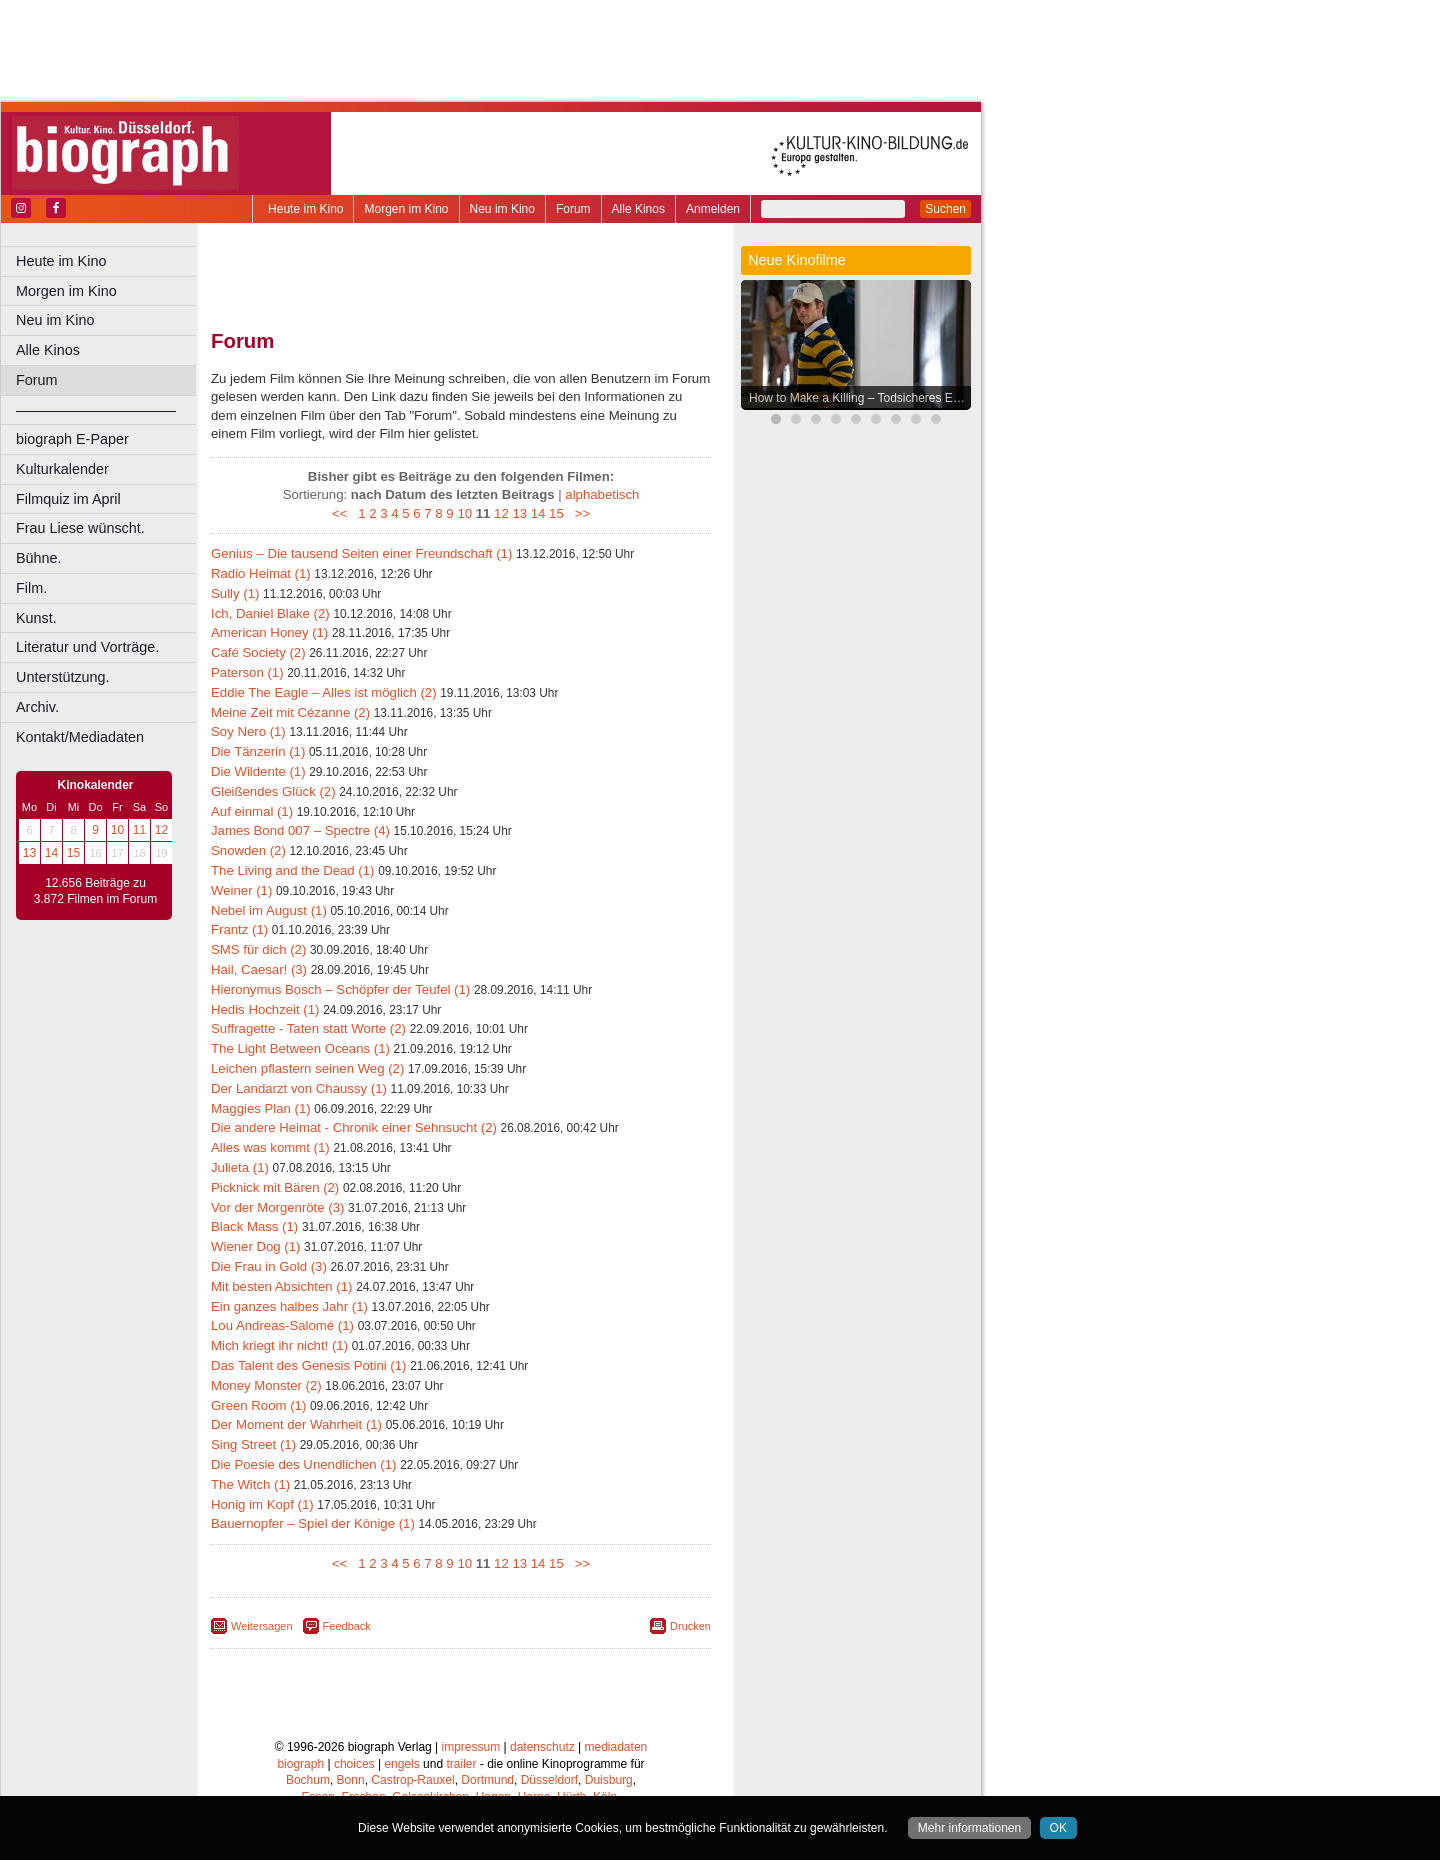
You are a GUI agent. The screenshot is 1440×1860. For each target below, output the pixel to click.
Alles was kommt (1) (270, 1147)
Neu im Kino (502, 209)
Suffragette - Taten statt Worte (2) (308, 1028)
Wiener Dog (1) (255, 1246)
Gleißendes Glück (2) (273, 791)
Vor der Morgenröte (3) (277, 1207)
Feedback (347, 1626)
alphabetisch (602, 494)
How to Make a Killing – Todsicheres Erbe (859, 398)
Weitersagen (262, 1626)
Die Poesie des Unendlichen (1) (303, 1464)
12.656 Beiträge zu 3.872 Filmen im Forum (95, 891)
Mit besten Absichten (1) (281, 1286)
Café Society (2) (258, 652)
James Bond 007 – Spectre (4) (300, 830)
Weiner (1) (241, 890)
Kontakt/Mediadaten (80, 737)
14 (51, 853)
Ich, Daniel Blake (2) (270, 613)
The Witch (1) (250, 1484)
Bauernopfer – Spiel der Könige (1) (313, 1523)
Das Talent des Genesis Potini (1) (308, 1365)
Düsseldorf (549, 1780)
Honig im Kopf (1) (262, 1504)
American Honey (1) (269, 632)
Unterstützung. (63, 677)
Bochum (308, 1780)
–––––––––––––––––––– (96, 410)
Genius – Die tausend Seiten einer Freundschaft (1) (361, 553)
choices (354, 1764)
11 (139, 830)
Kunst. (36, 618)
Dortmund (487, 1780)
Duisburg (609, 1780)
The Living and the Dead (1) (292, 870)
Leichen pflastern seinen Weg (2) (307, 1068)
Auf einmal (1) (252, 811)
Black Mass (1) (254, 1226)
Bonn (351, 1780)
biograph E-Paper (72, 439)
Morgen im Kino (406, 209)
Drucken (690, 1626)
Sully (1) (235, 593)
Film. (31, 588)
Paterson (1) (247, 672)
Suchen (945, 209)
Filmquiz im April (68, 499)
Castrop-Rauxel (412, 1780)
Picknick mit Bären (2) (275, 1187)
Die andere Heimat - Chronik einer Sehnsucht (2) (354, 1127)
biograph (300, 1764)
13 (29, 853)
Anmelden (713, 209)
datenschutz (542, 1747)
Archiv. (37, 707)
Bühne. (39, 558)
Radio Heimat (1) (261, 573)
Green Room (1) (258, 1405)
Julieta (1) (240, 1167)
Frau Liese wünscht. (80, 528)
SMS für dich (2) (258, 949)
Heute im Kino (305, 209)
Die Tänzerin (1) (258, 751)
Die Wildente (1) (258, 771)
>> (578, 513)
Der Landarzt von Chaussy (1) (299, 1088)
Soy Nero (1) (248, 731)
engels (401, 1764)
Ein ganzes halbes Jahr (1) (289, 1306)
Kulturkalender (62, 469)
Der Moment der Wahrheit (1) (296, 1424)
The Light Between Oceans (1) (300, 1048)
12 (161, 830)
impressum (471, 1747)
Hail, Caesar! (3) (259, 969)
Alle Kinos (638, 209)
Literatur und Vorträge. (87, 647)
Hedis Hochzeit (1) (265, 1009)
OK (1058, 1828)
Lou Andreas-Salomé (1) (282, 1325)
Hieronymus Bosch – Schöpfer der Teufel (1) (340, 989)
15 (73, 853)
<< (343, 513)
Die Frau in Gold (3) (269, 1266)
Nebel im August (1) (269, 910)
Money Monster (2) (266, 1385)
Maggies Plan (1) (261, 1108)
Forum (573, 209)
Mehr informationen (969, 1828)
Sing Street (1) (253, 1444)
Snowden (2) (248, 850)
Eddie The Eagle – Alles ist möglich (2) (324, 692)
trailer (461, 1764)
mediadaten (616, 1747)
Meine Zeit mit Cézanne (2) (290, 712)
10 (117, 830)
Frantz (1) (239, 929)
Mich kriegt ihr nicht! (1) (279, 1345)
